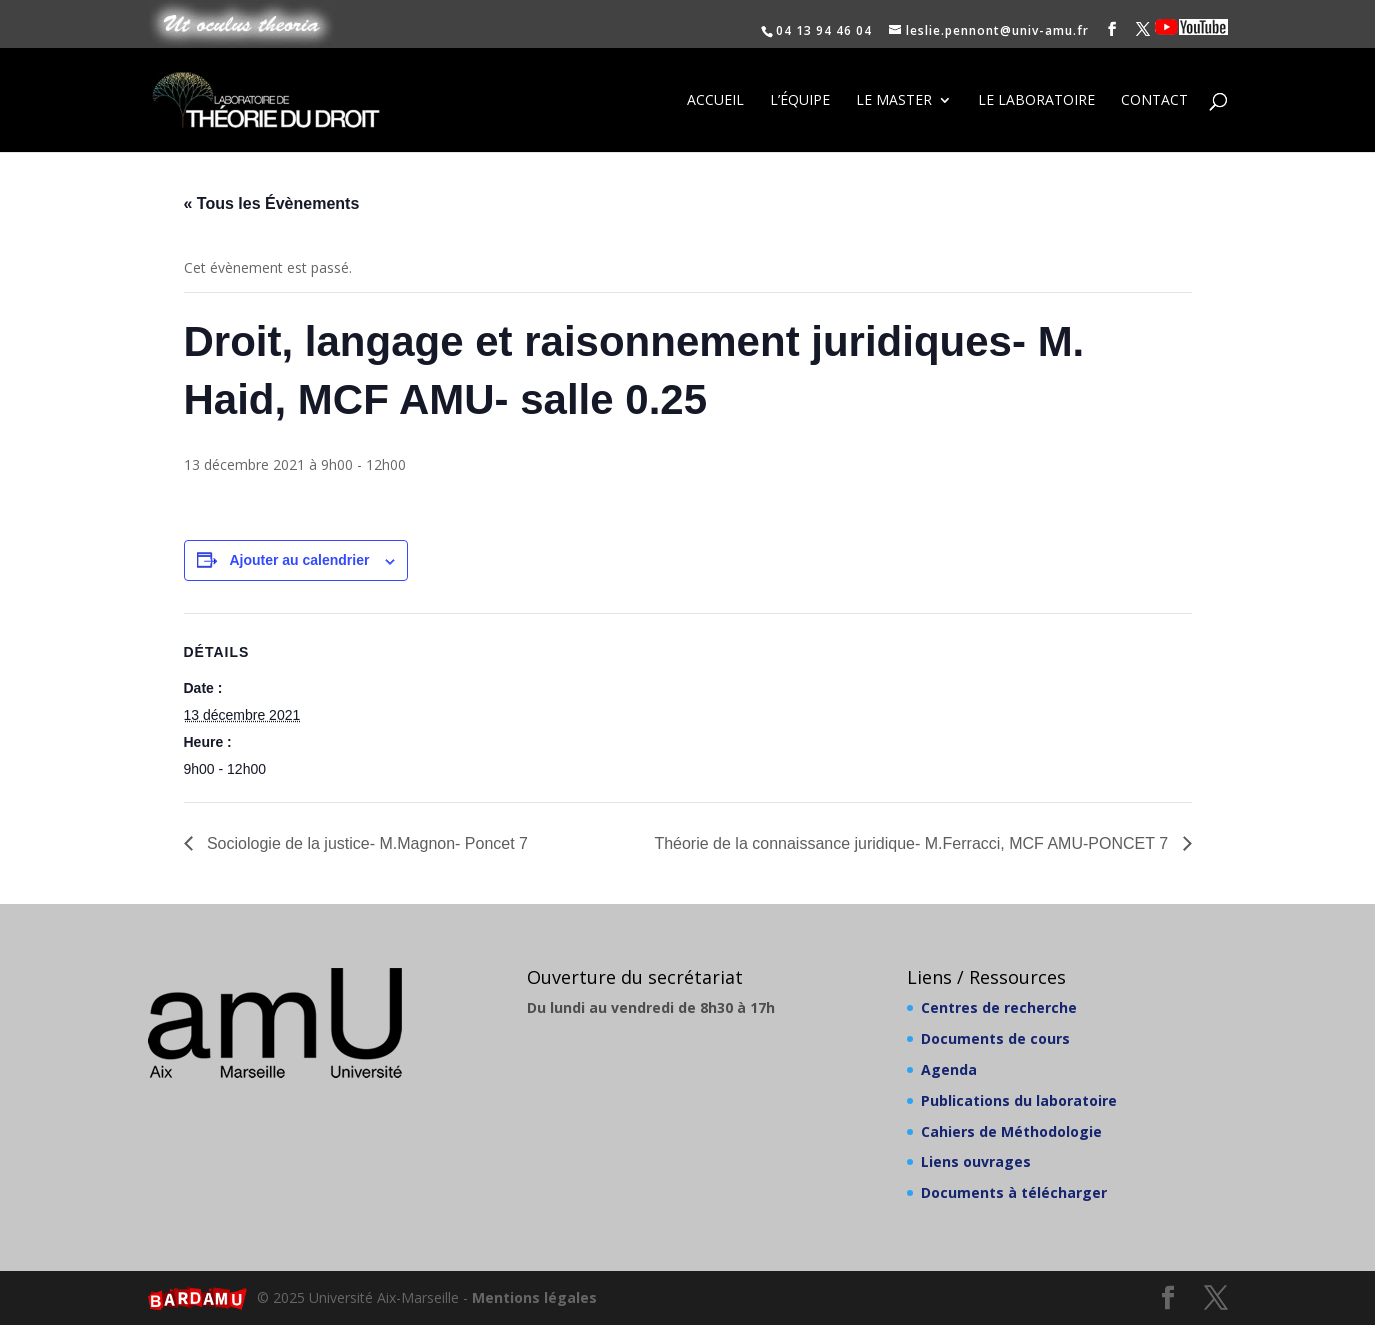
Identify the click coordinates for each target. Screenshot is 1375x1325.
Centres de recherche (999, 1007)
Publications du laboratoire (1019, 1100)
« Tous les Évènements (272, 203)
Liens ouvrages (976, 1161)
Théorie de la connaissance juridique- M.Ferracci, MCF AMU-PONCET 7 (913, 843)
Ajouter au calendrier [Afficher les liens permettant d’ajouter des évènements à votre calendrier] (299, 560)
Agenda (949, 1069)
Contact (1154, 101)
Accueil (715, 101)
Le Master (894, 101)
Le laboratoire (1036, 101)
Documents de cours (995, 1038)
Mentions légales (534, 1297)
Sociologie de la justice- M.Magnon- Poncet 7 (366, 843)
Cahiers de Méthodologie (1011, 1131)
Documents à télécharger (1014, 1192)
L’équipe (800, 101)
